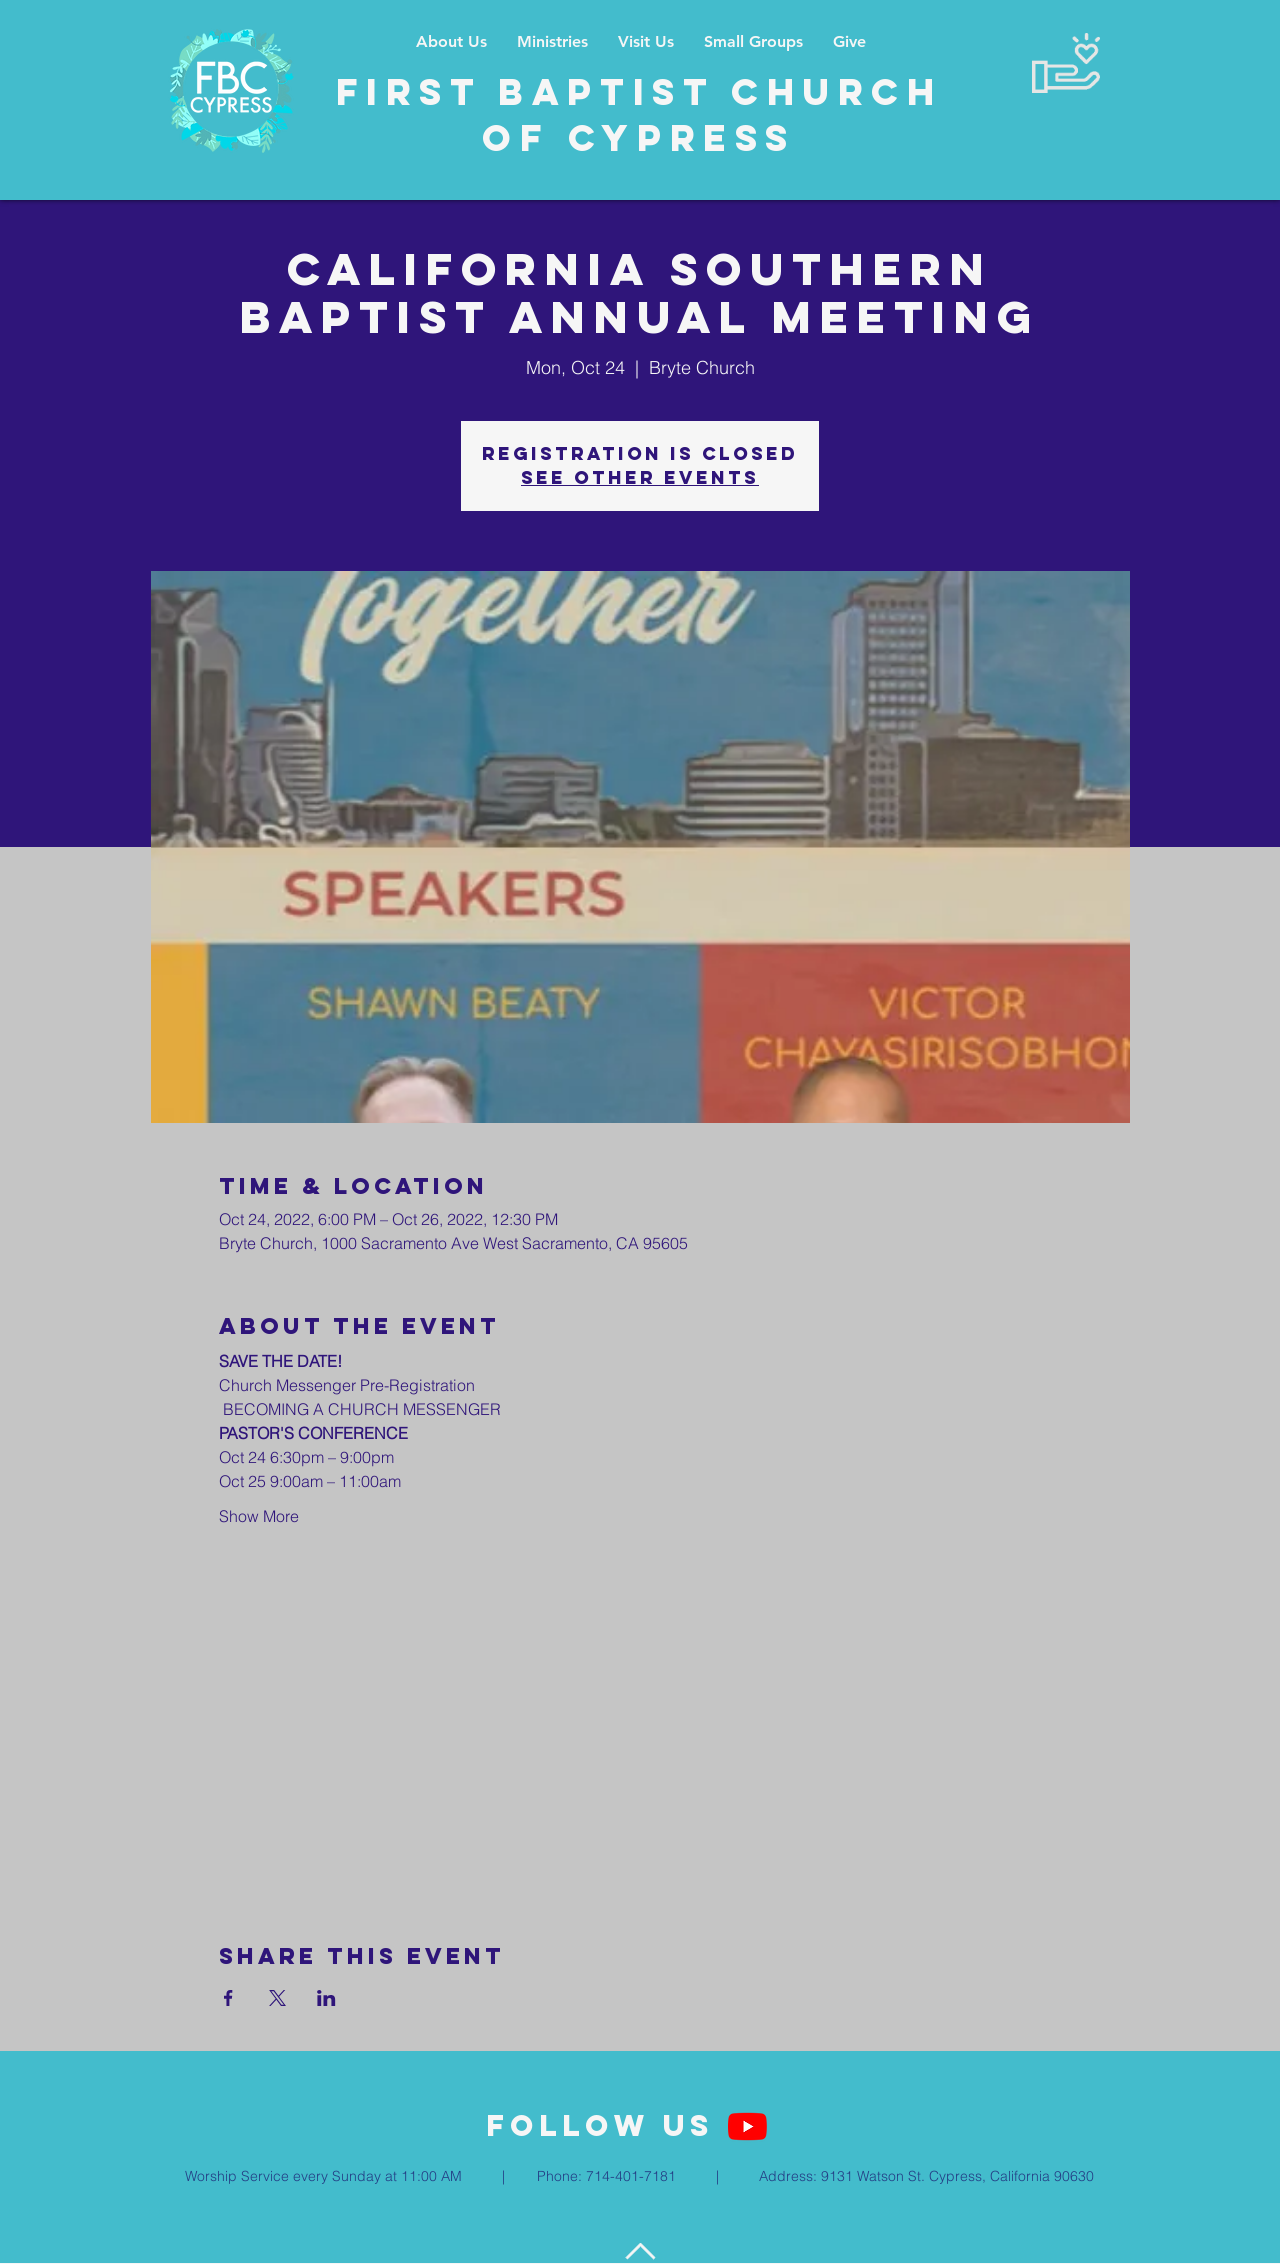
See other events (640, 477)
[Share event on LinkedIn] (326, 1998)
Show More (259, 1516)
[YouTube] (747, 2126)
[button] (552, 41)
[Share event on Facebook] (228, 1998)
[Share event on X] (277, 1998)
